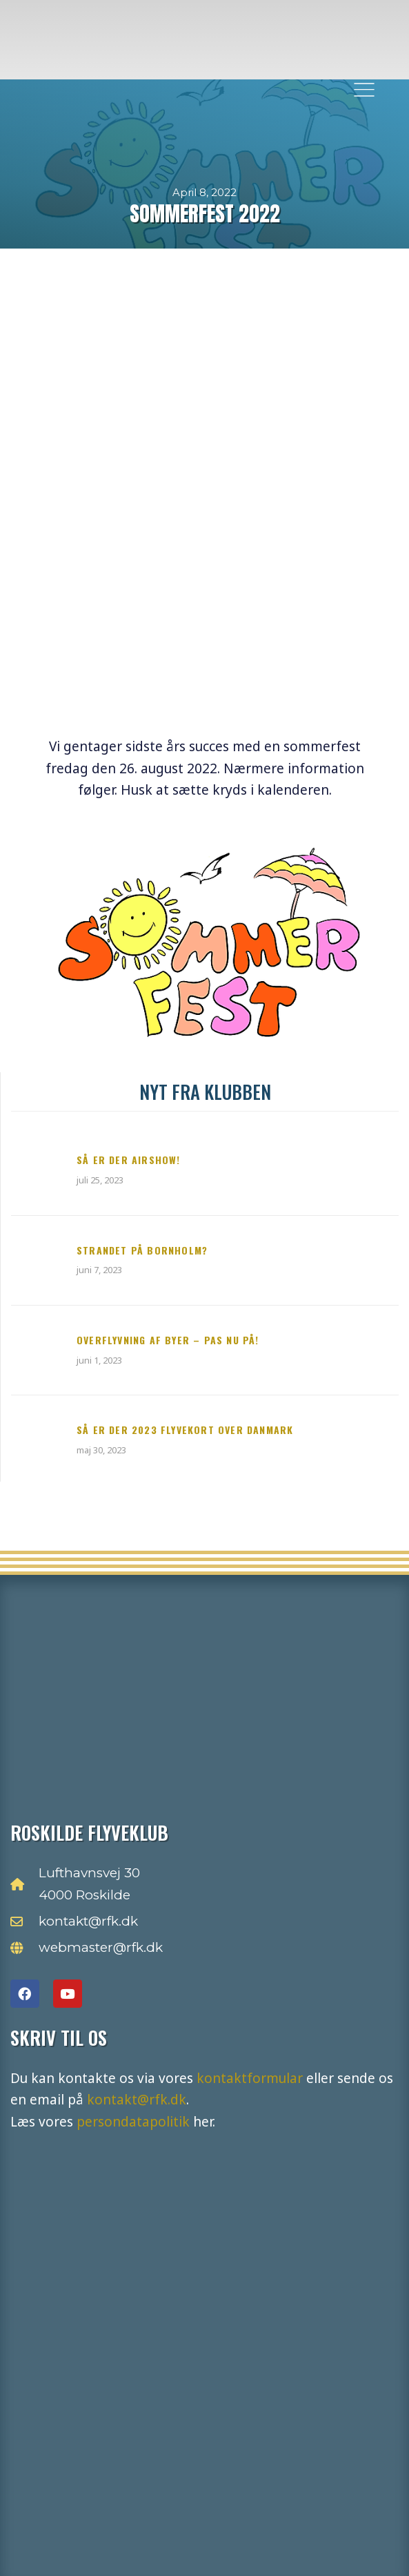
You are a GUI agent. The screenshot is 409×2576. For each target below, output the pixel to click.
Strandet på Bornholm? (142, 1250)
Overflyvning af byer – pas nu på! (168, 1340)
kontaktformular (250, 2078)
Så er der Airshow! (129, 1159)
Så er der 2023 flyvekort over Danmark (185, 1429)
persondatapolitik (133, 2122)
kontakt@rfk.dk (136, 2100)
